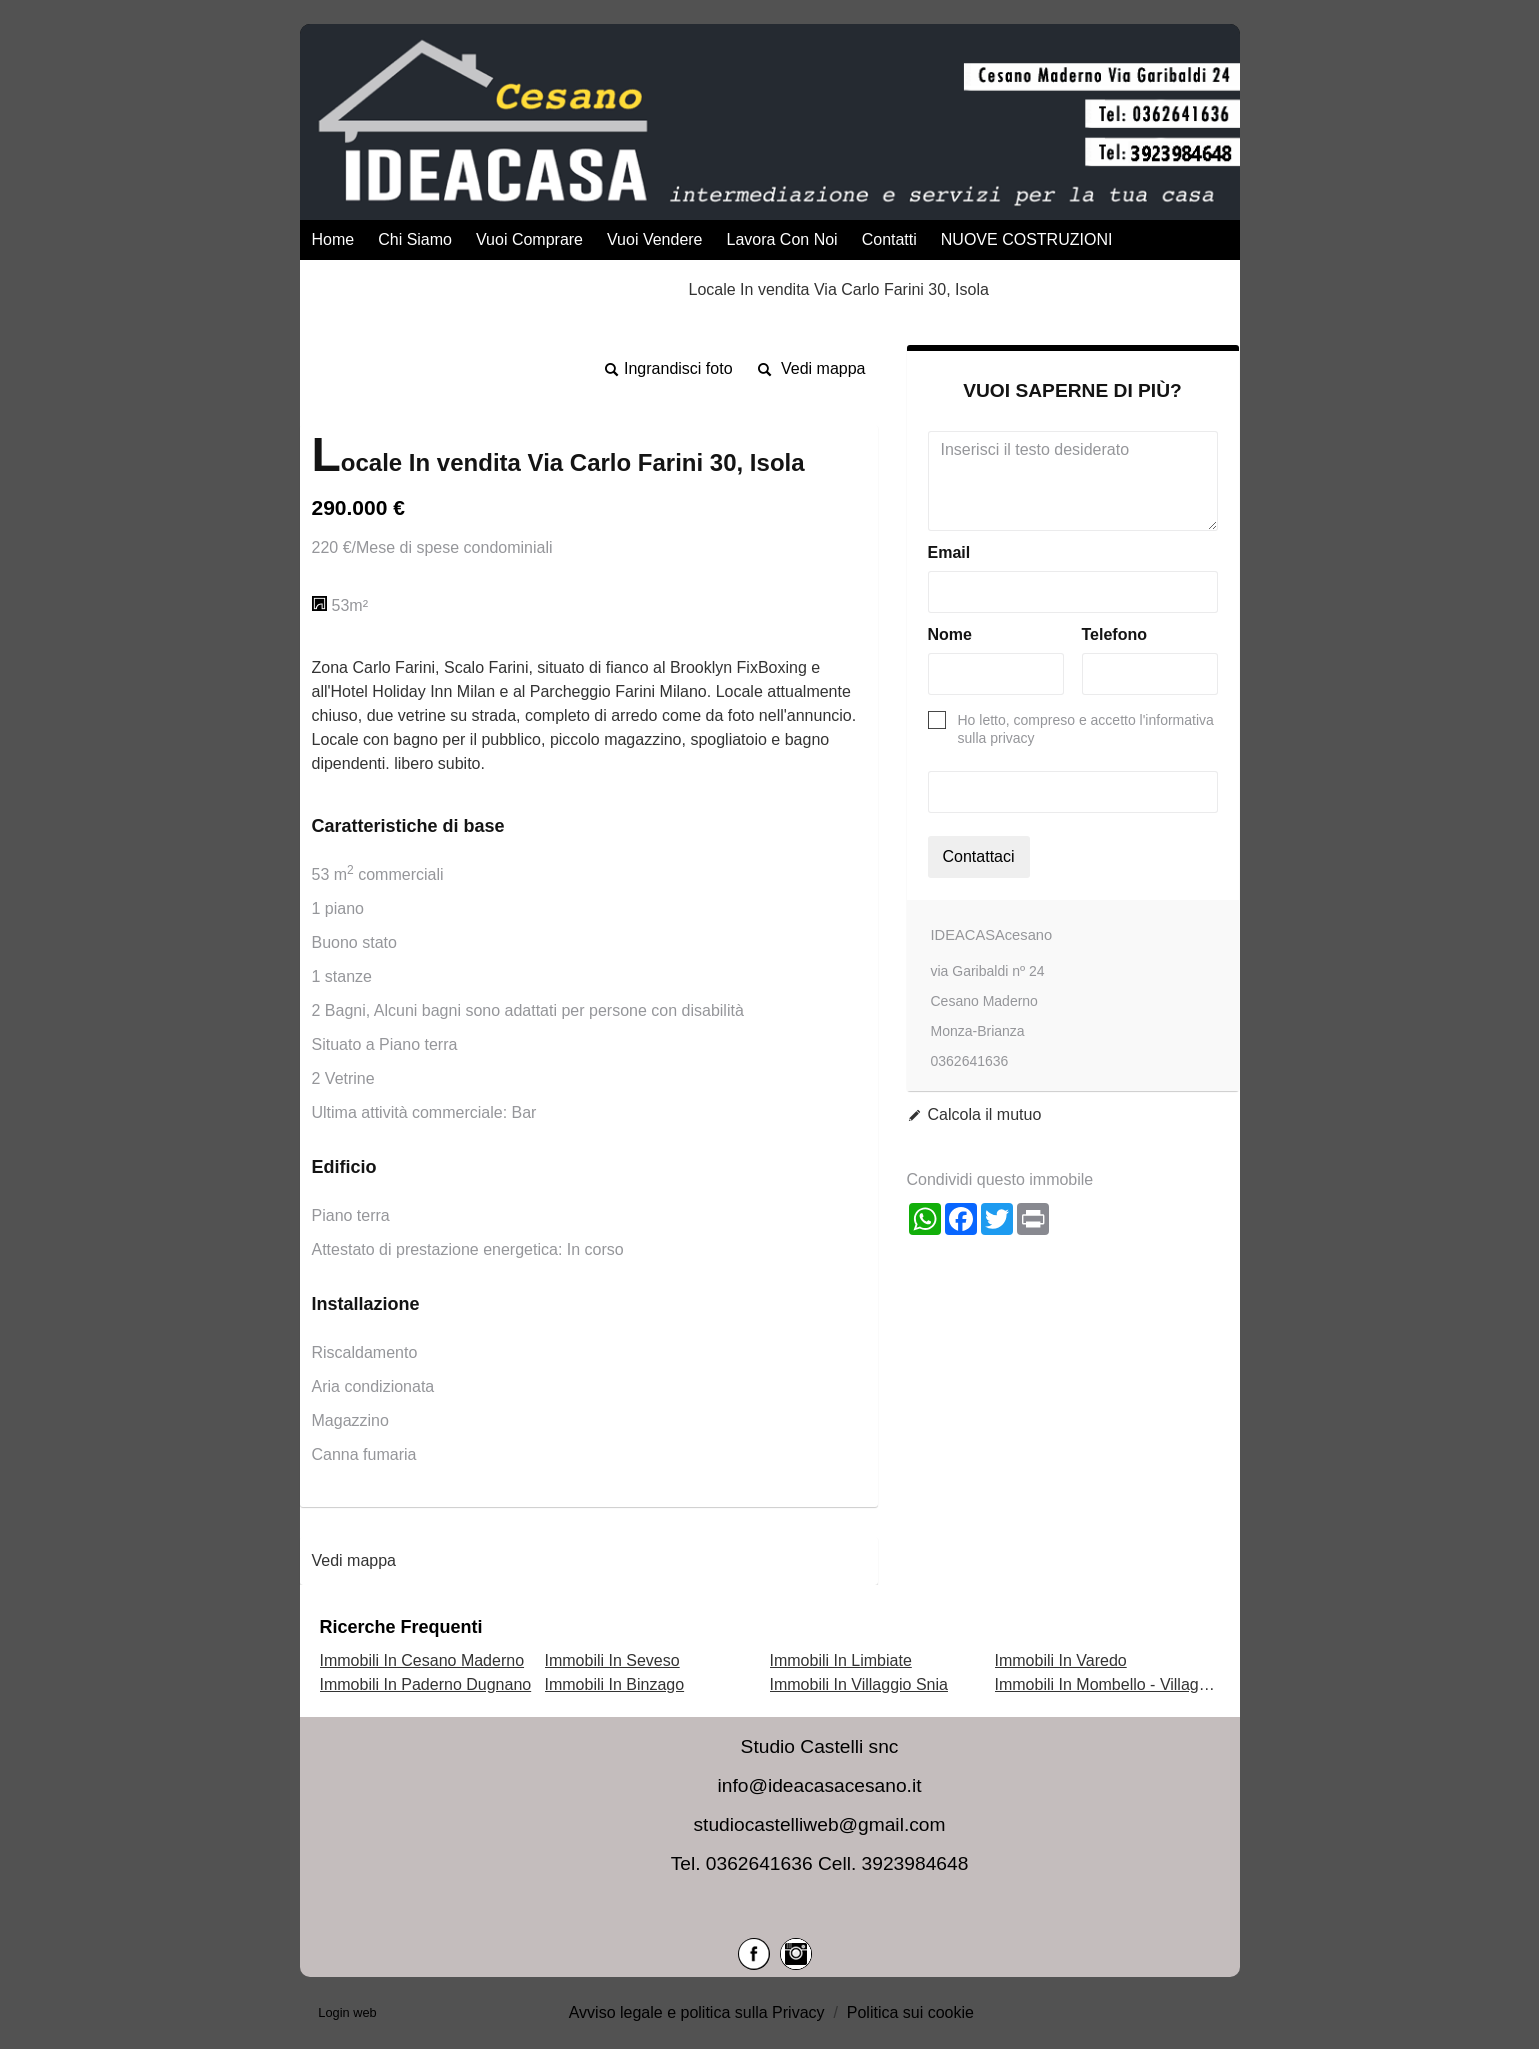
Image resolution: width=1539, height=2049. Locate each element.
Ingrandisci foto (678, 368)
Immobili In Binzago (615, 1684)
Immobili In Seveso (612, 1660)
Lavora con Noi (782, 239)
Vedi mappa (823, 368)
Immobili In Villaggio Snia (859, 1684)
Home (333, 239)
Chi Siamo (415, 239)
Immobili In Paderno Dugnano (426, 1684)
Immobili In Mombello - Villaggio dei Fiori (1138, 1684)
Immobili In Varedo (1061, 1660)
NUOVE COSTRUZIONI (1027, 239)
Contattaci (979, 856)
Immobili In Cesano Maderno (422, 1660)
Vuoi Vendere (654, 239)
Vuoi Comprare (529, 239)
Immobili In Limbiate (841, 1660)
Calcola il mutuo (985, 1114)
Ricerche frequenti (401, 1627)
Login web (347, 2012)
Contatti (889, 239)
